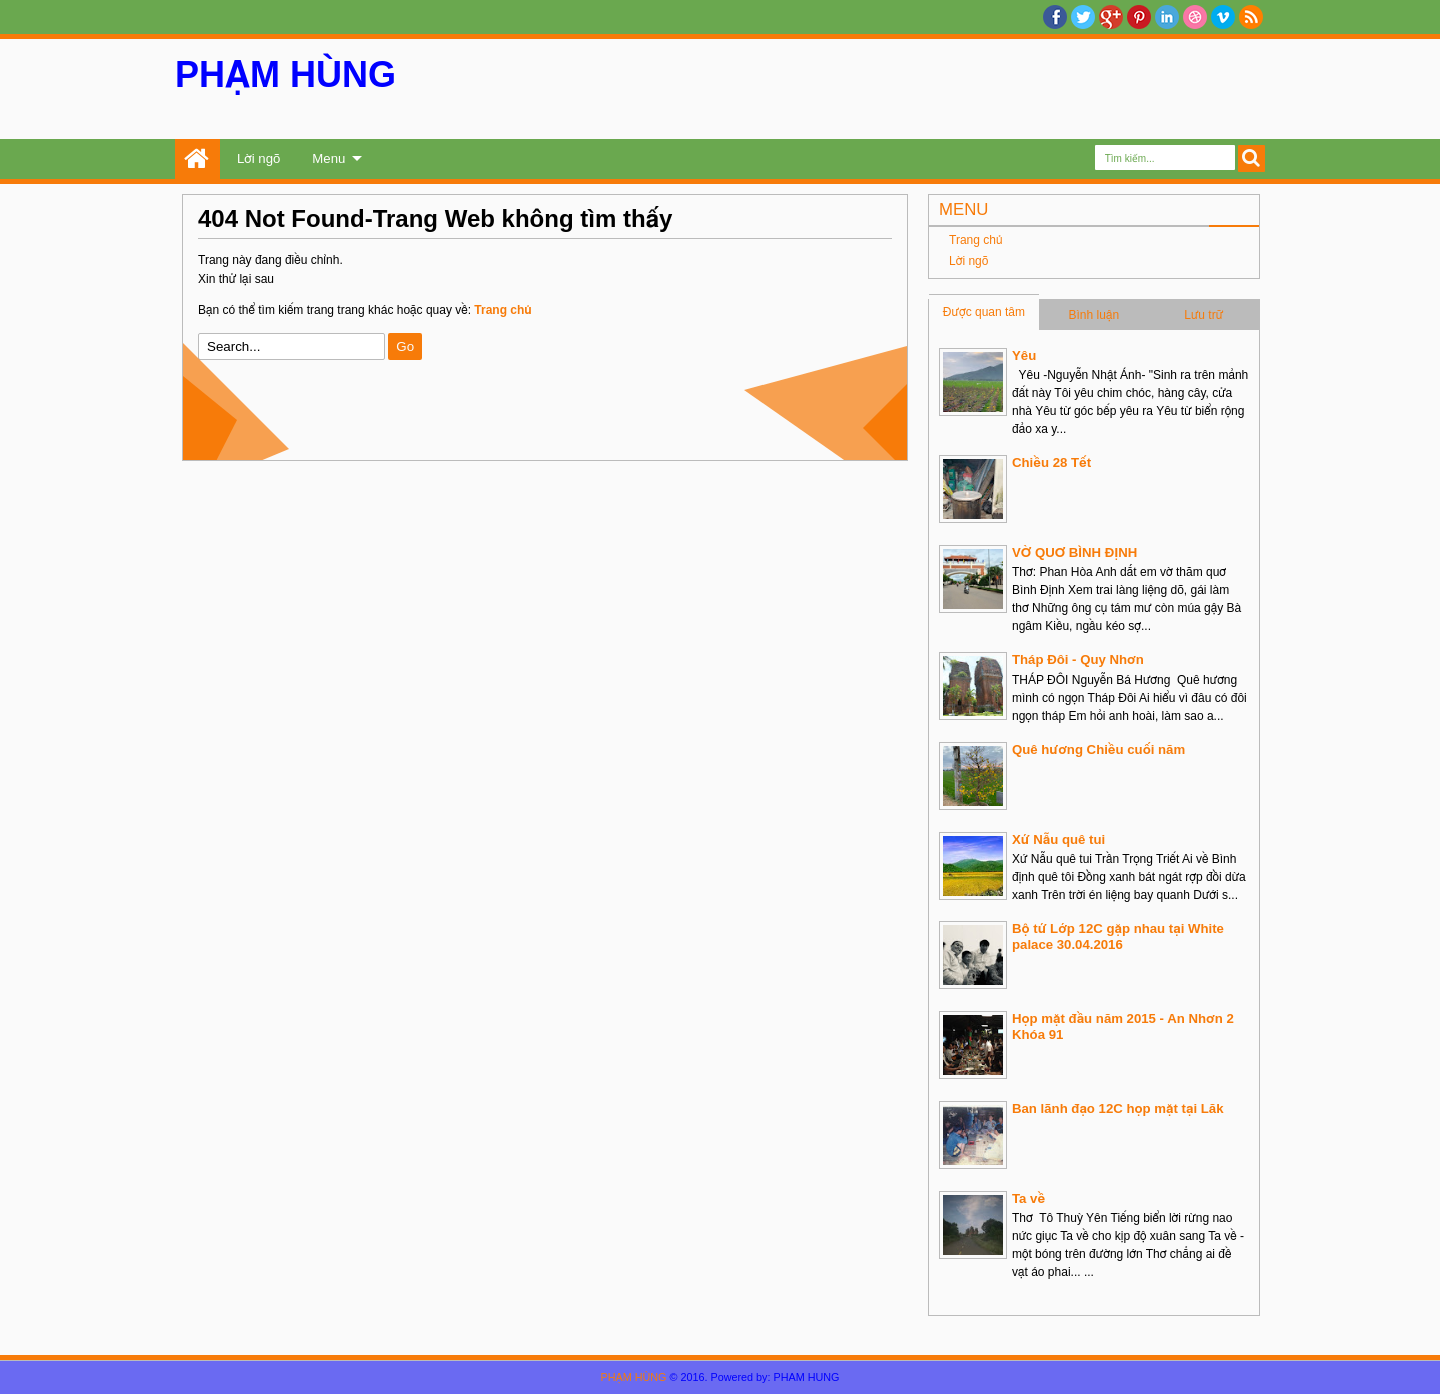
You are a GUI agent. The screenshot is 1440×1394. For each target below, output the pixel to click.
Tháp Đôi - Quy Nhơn (1078, 659)
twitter (1083, 17)
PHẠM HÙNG (285, 74)
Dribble (1195, 17)
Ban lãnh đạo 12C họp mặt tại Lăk (1117, 1108)
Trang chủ (197, 159)
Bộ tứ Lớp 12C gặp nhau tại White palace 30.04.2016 (1118, 936)
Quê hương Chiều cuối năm (1098, 749)
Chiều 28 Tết (1051, 462)
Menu (328, 158)
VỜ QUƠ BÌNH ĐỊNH (1074, 552)
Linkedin (1167, 17)
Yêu (1024, 355)
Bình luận (1094, 315)
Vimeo (1223, 17)
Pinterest (1139, 17)
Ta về (1028, 1198)
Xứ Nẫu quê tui (1058, 839)
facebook (1055, 17)
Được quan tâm (984, 312)
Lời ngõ (258, 158)
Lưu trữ (1203, 315)
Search (1251, 158)
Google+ (1111, 17)
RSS (1251, 17)
